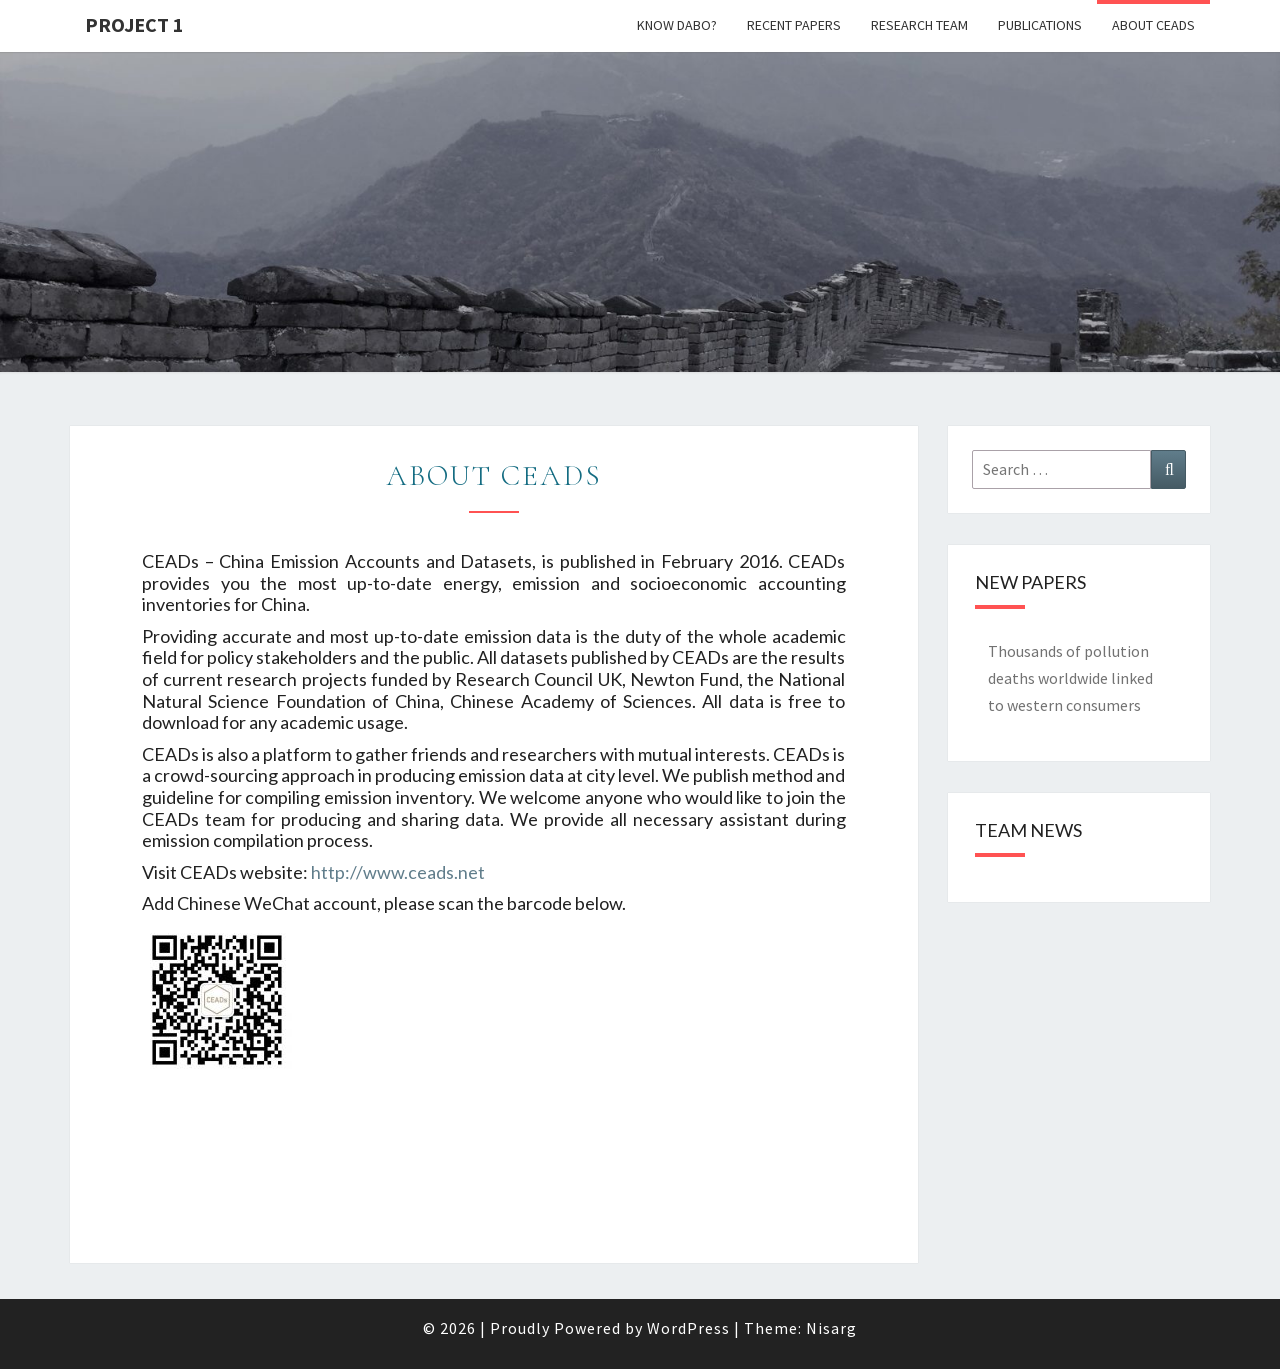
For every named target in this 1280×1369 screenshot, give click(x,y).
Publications (1040, 25)
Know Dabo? (677, 25)
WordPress (688, 1328)
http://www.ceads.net (398, 872)
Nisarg (831, 1328)
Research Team (919, 25)
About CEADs (1153, 25)
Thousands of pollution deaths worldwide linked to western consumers (1070, 678)
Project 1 (134, 24)
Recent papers (794, 25)
